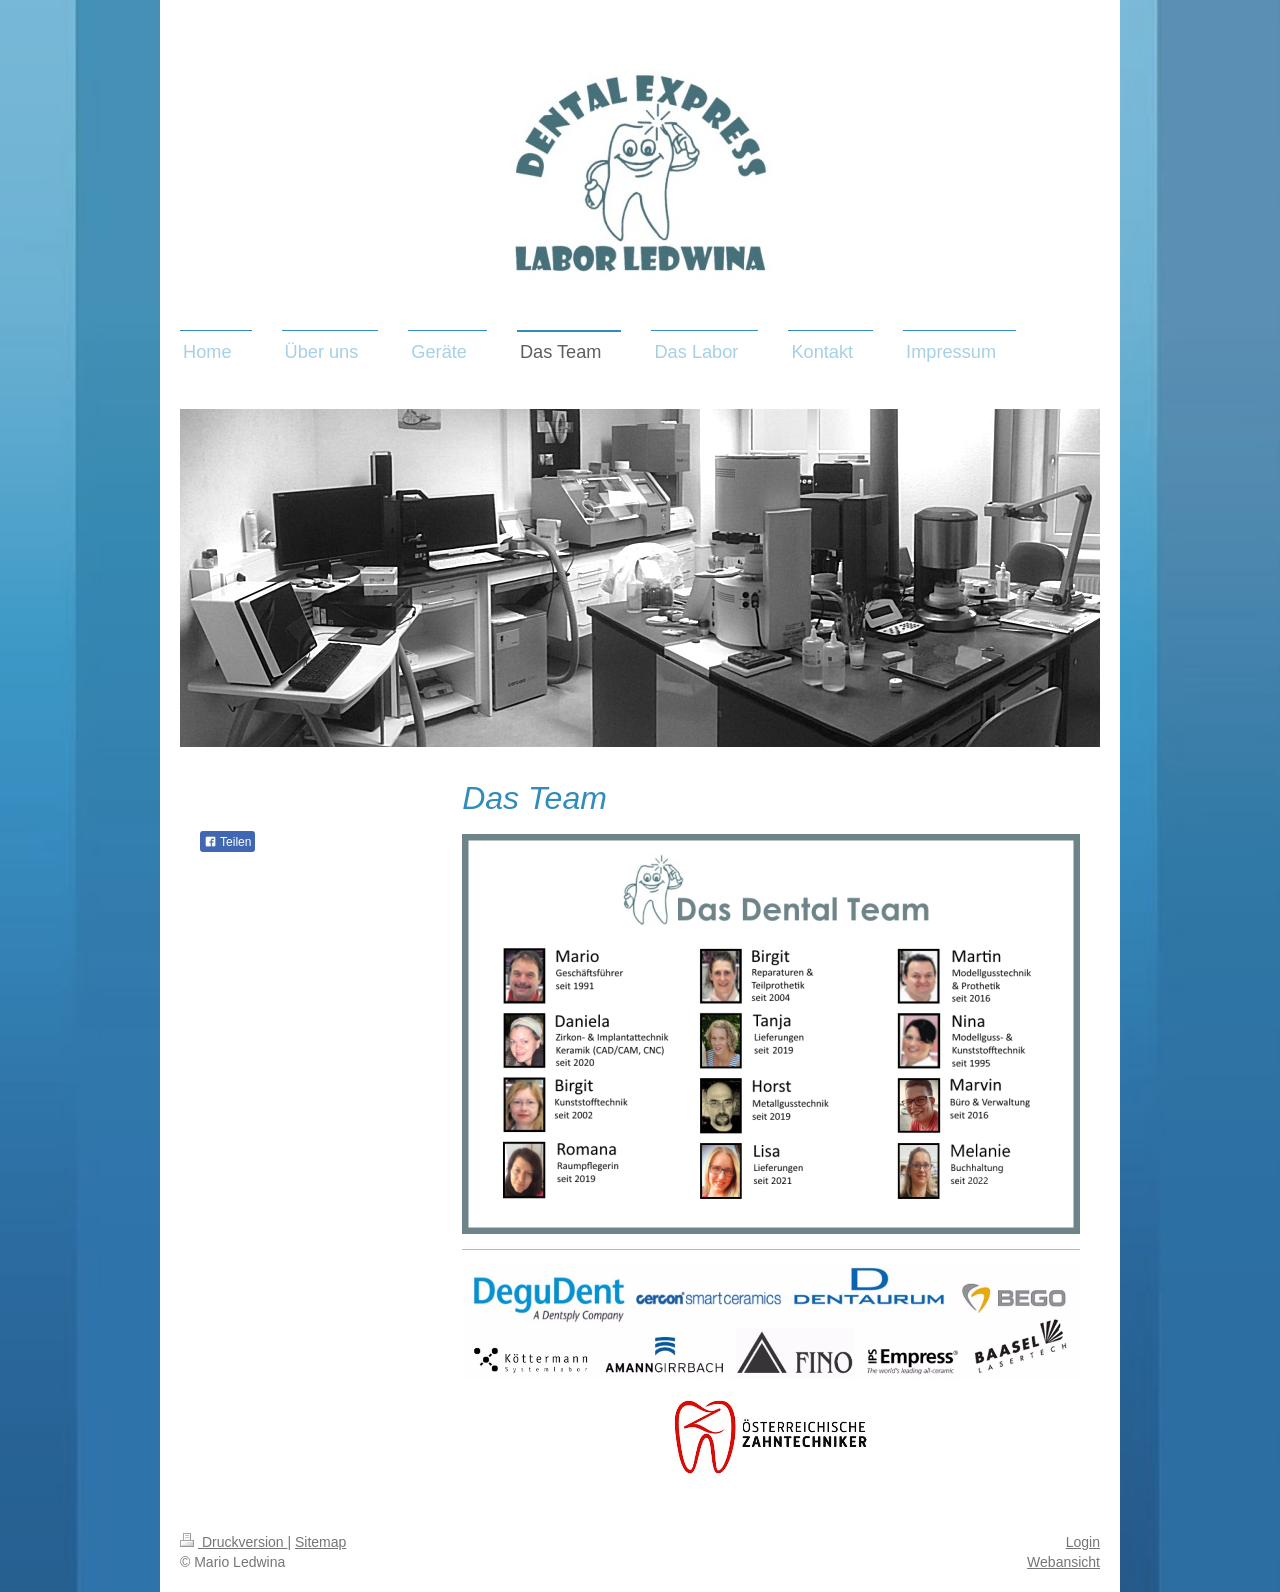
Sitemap (320, 1542)
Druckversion (233, 1542)
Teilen (227, 842)
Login (1083, 1542)
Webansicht (1063, 1562)
